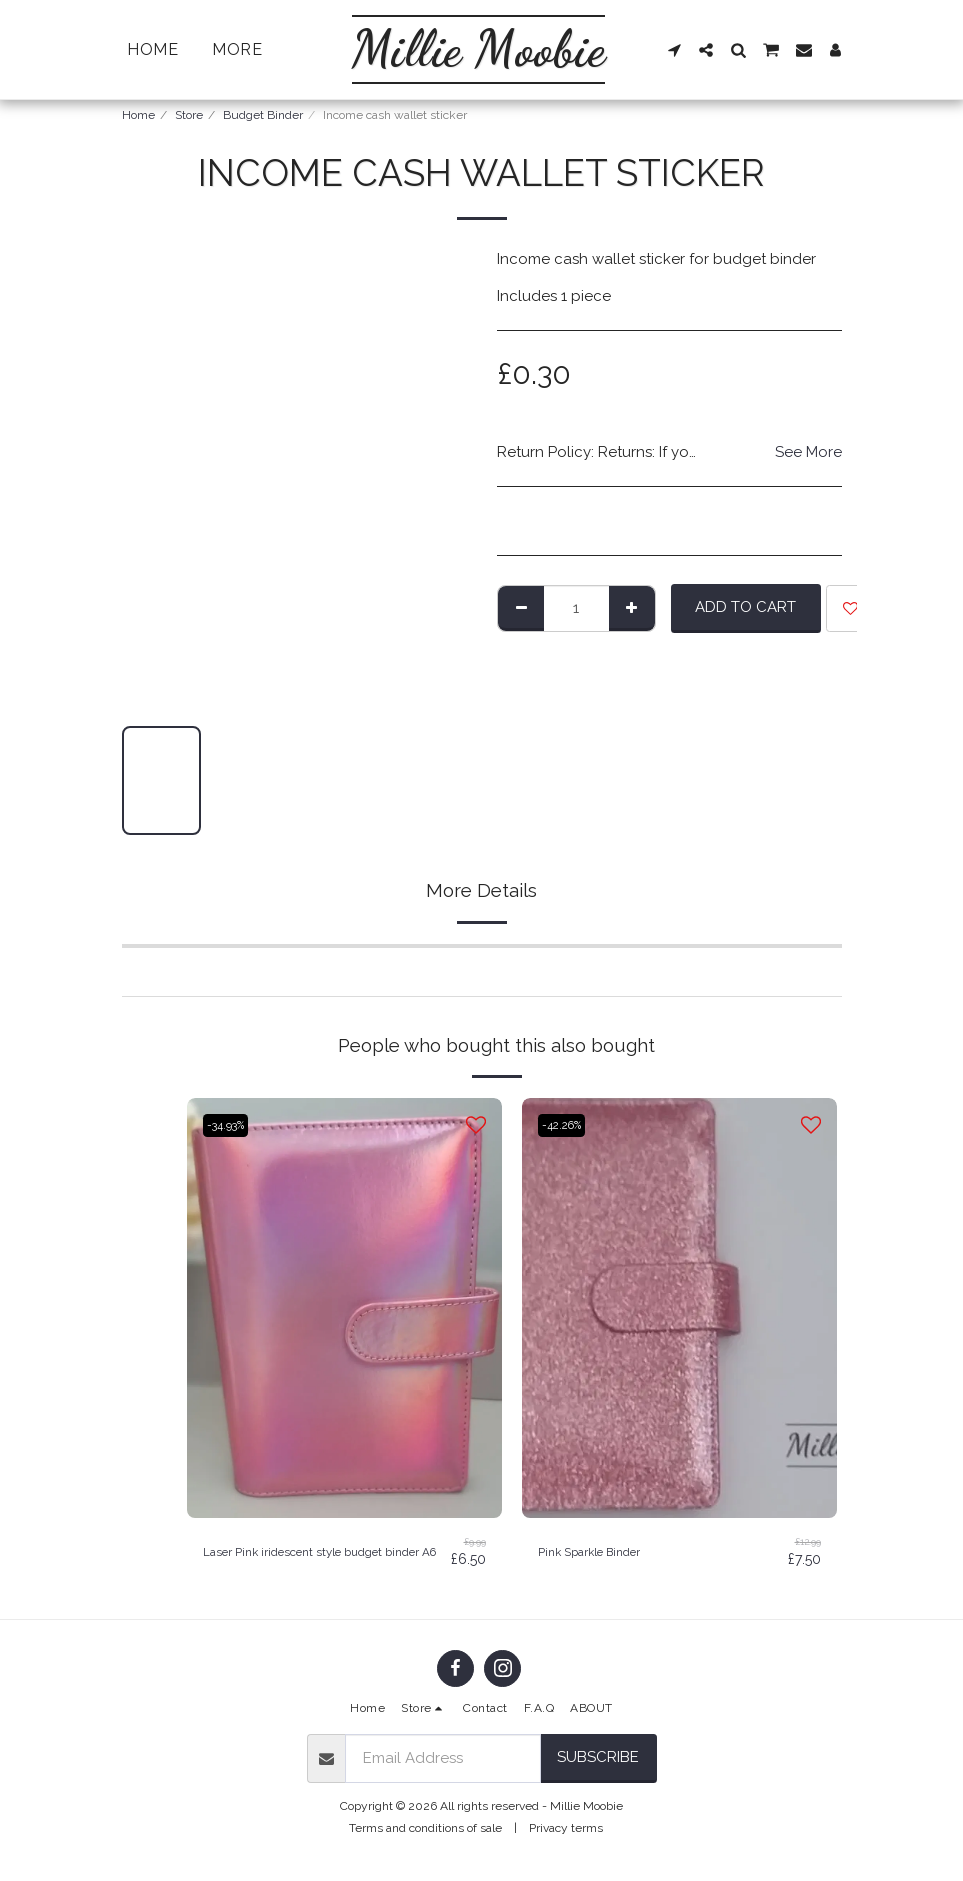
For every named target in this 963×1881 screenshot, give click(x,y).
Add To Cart (745, 607)
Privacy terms (566, 1837)
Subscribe (598, 1766)
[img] (344, 1308)
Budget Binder (263, 115)
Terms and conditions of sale (425, 1837)
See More (808, 452)
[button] (676, 50)
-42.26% (567, 1125)
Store (189, 115)
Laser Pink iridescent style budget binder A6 (322, 1556)
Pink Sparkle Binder (606, 1552)
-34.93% (231, 1125)
